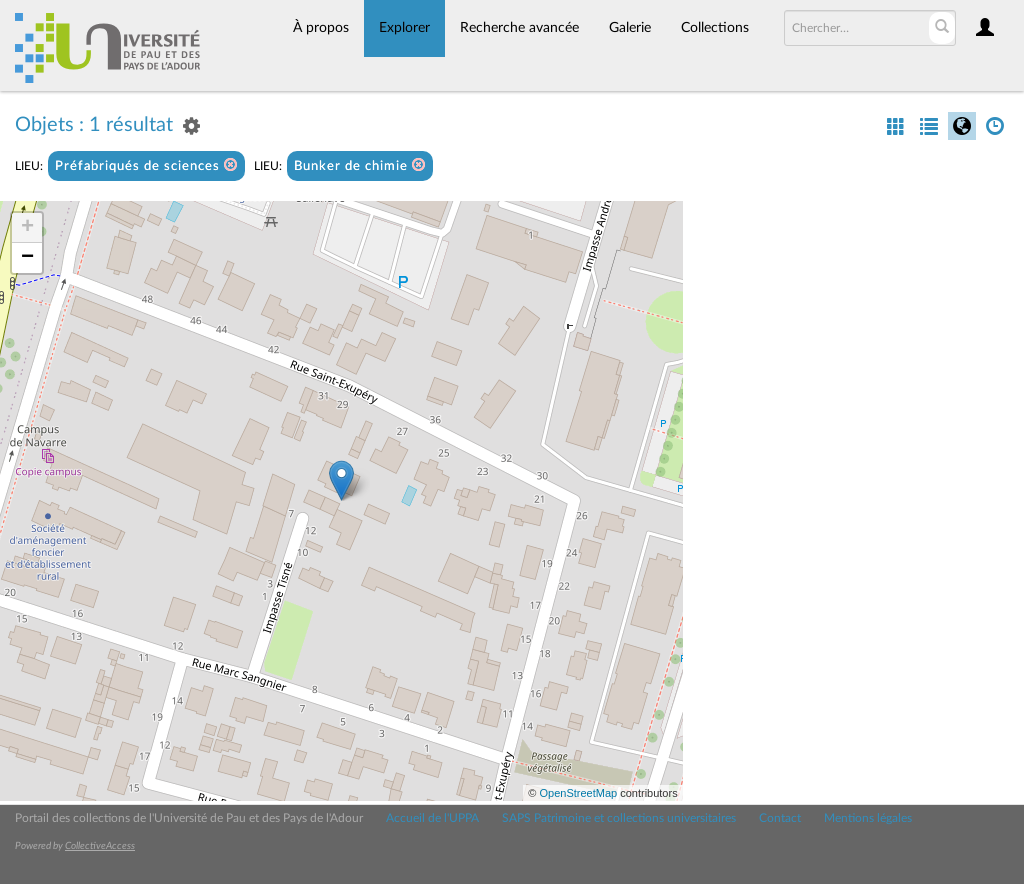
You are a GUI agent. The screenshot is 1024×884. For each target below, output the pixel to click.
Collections (715, 28)
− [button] (27, 258)
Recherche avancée (519, 28)
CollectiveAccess (100, 846)
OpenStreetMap (578, 793)
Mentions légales (868, 818)
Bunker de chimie (360, 165)
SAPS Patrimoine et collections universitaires (619, 818)
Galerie (630, 28)
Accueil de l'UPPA (432, 818)
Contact (780, 818)
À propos (321, 28)
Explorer (404, 28)
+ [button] (27, 228)
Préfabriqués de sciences (146, 165)
